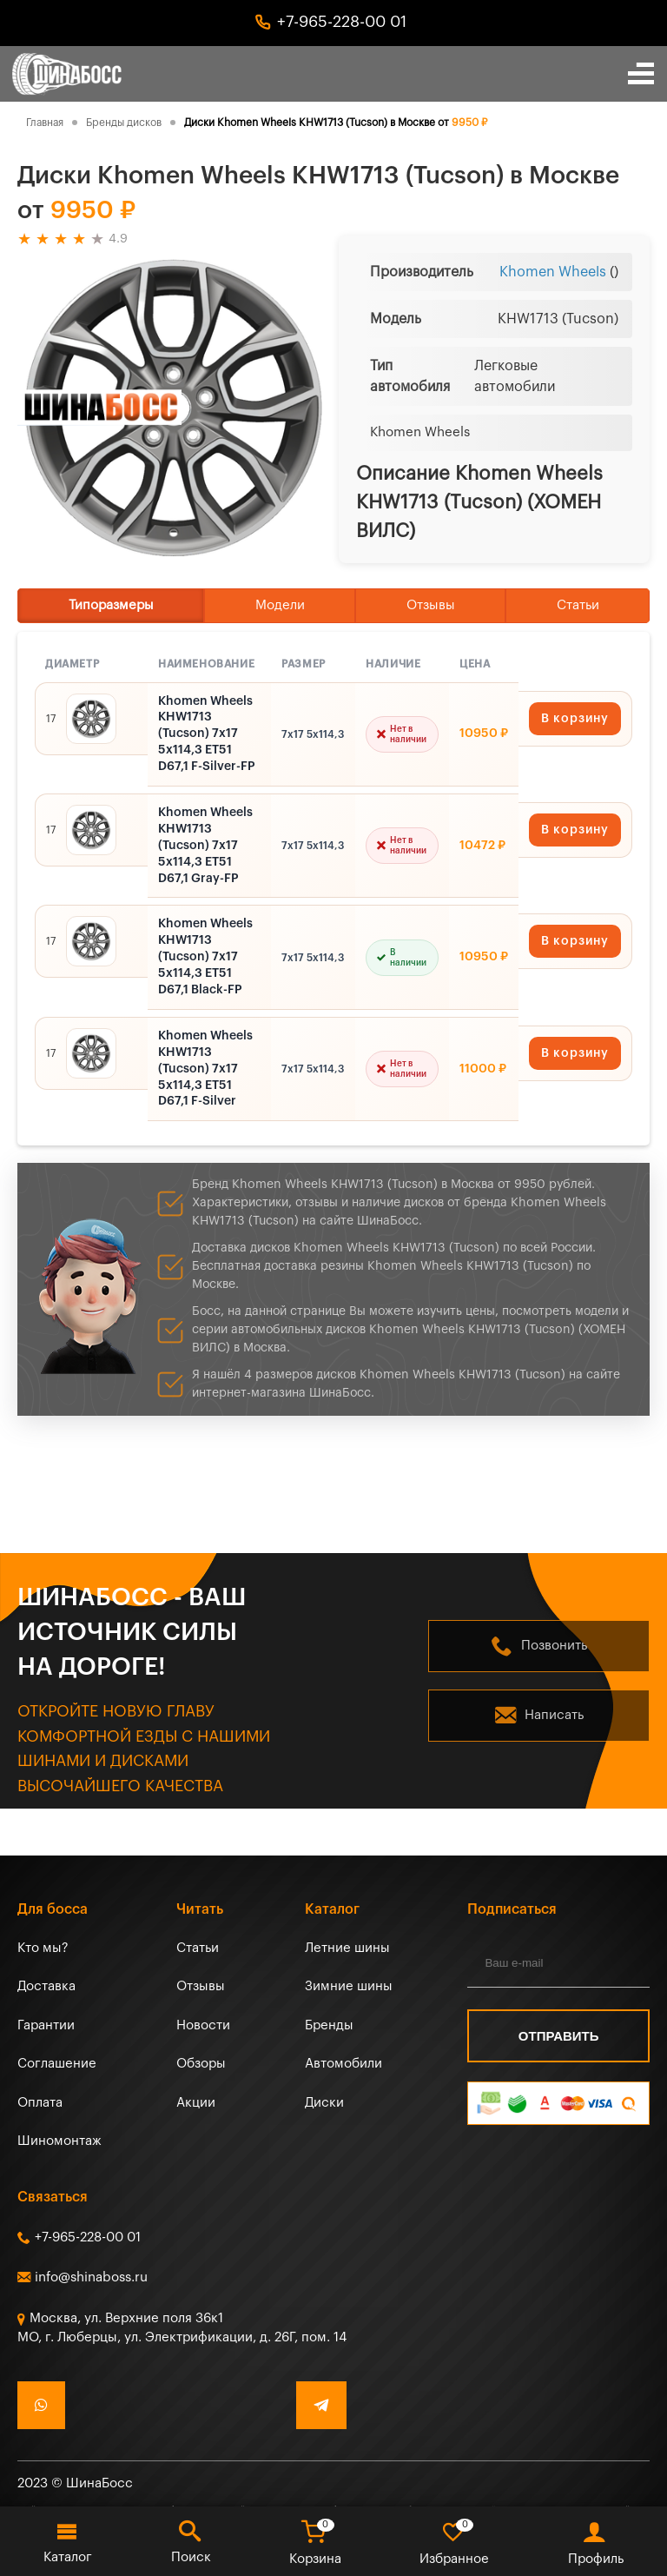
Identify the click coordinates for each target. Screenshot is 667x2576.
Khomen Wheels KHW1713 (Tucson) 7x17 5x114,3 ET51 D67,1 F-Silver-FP (206, 734)
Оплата (40, 2102)
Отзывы (430, 605)
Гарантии (46, 2025)
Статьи (578, 605)
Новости (203, 2025)
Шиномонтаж (59, 2141)
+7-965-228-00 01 (341, 22)
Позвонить (554, 1645)
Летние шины (347, 1948)
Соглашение (56, 2063)
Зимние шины (349, 1986)
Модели (280, 605)
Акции (195, 2102)
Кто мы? (43, 1948)
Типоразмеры (111, 605)
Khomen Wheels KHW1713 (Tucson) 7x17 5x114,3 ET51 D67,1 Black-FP (205, 957)
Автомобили (343, 2063)
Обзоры (201, 2063)
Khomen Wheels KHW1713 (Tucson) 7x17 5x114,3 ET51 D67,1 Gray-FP (205, 846)
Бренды (329, 2025)
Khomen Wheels (552, 272)
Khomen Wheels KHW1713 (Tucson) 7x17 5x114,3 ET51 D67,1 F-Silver (205, 1069)
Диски (324, 2102)
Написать (554, 1715)
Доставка (46, 1986)
